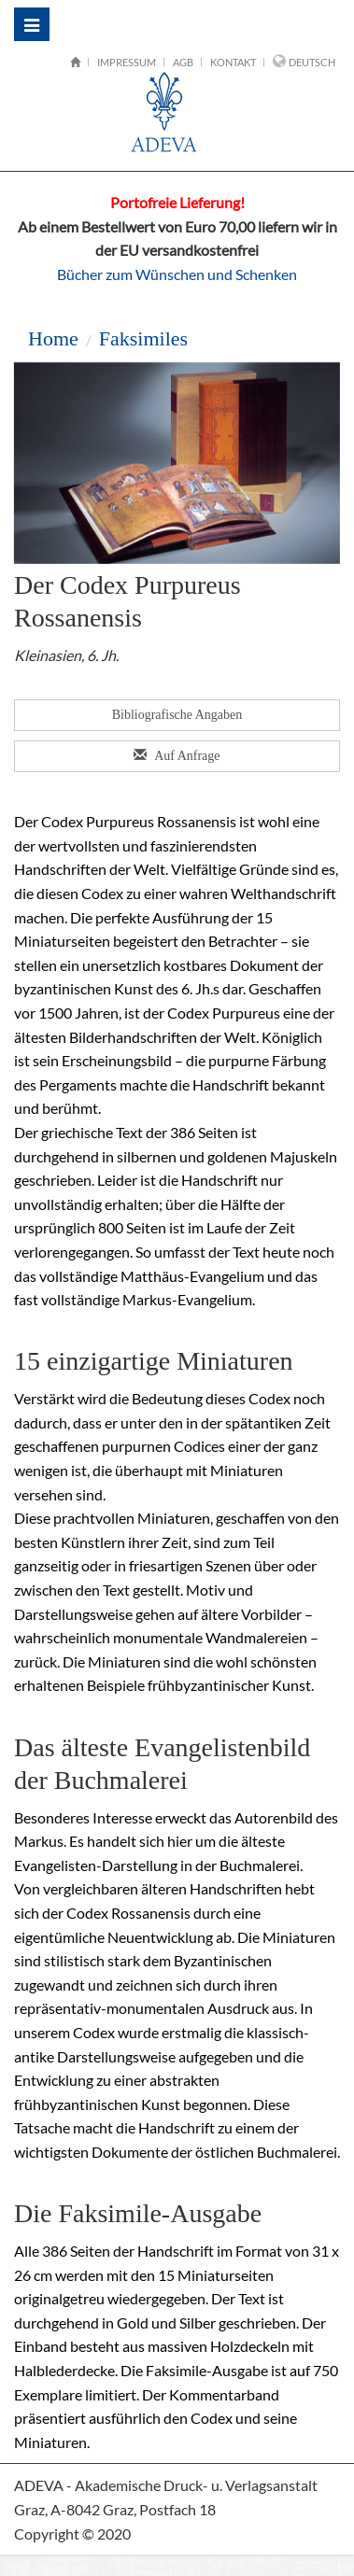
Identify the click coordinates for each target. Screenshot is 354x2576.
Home (53, 338)
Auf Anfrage (177, 755)
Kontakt (233, 62)
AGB (183, 62)
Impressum (126, 62)
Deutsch (312, 62)
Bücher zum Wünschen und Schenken (177, 274)
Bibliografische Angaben (177, 715)
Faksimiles (143, 338)
